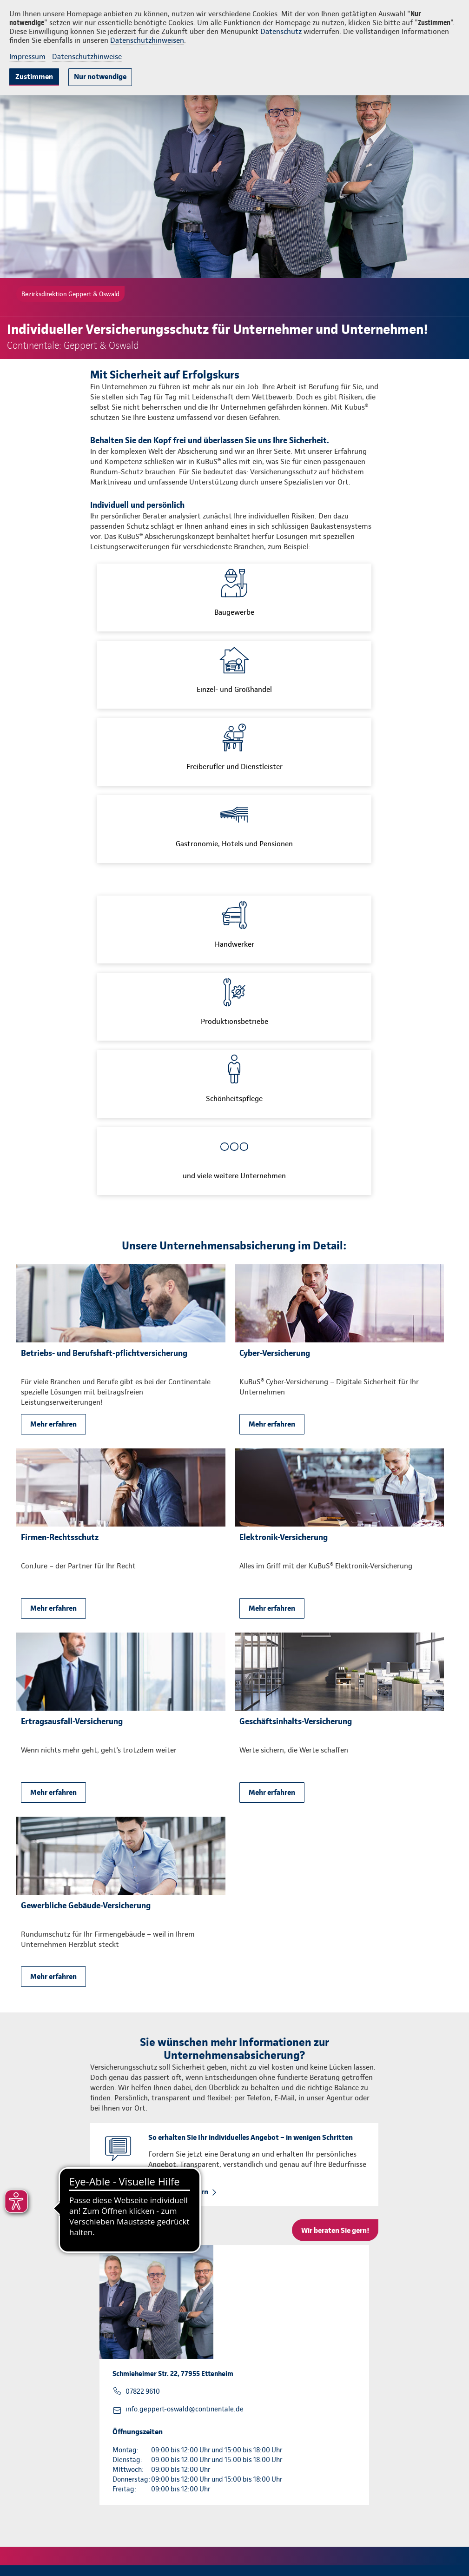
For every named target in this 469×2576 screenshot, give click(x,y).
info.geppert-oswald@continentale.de (185, 2409)
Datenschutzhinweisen (147, 40)
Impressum (27, 56)
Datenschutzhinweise (87, 56)
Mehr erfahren (53, 1424)
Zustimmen (34, 76)
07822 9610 (143, 2391)
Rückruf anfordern (178, 2191)
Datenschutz (281, 31)
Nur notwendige (100, 76)
